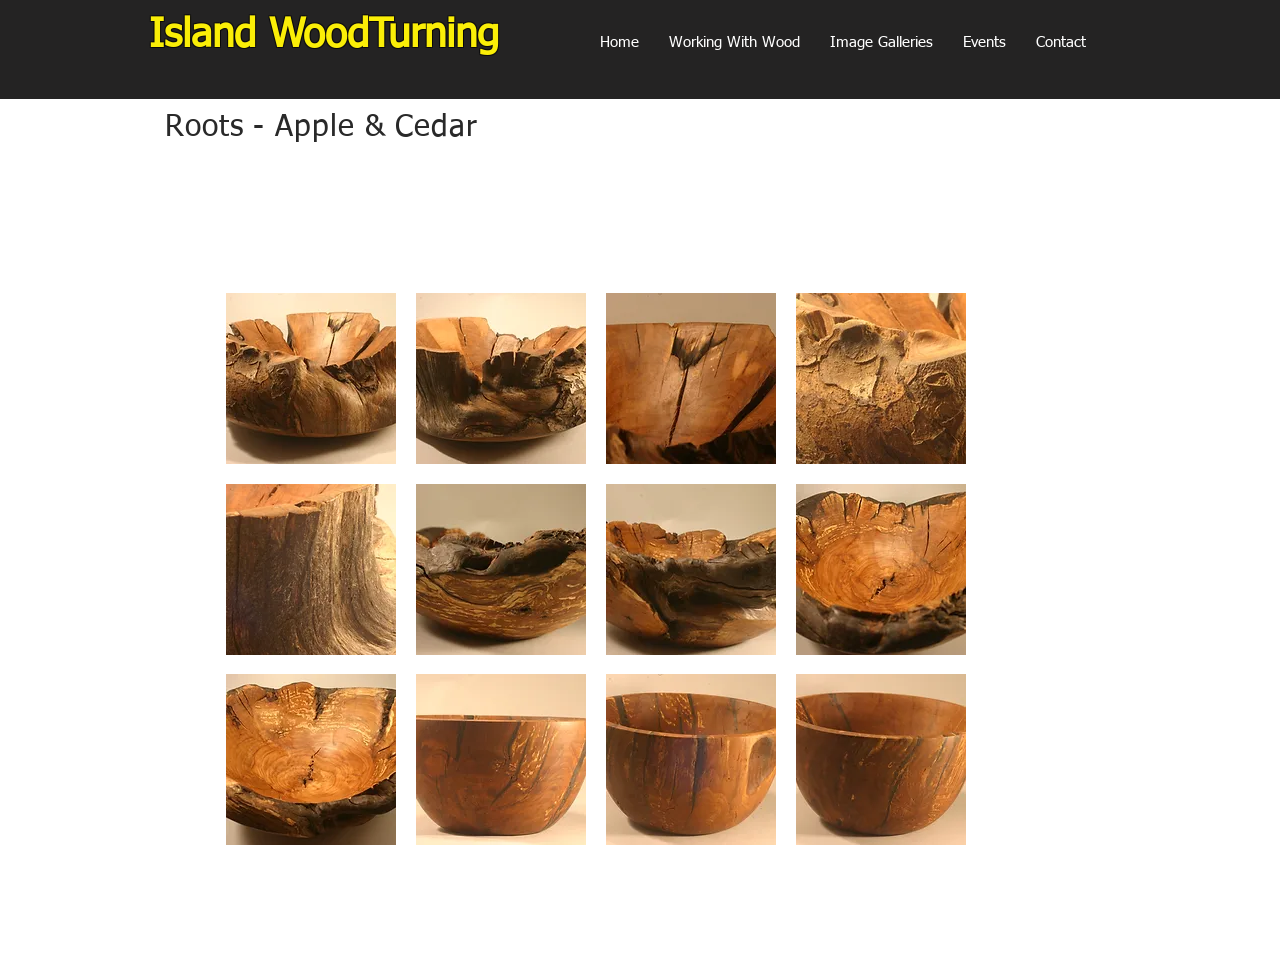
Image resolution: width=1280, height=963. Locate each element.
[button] (881, 43)
